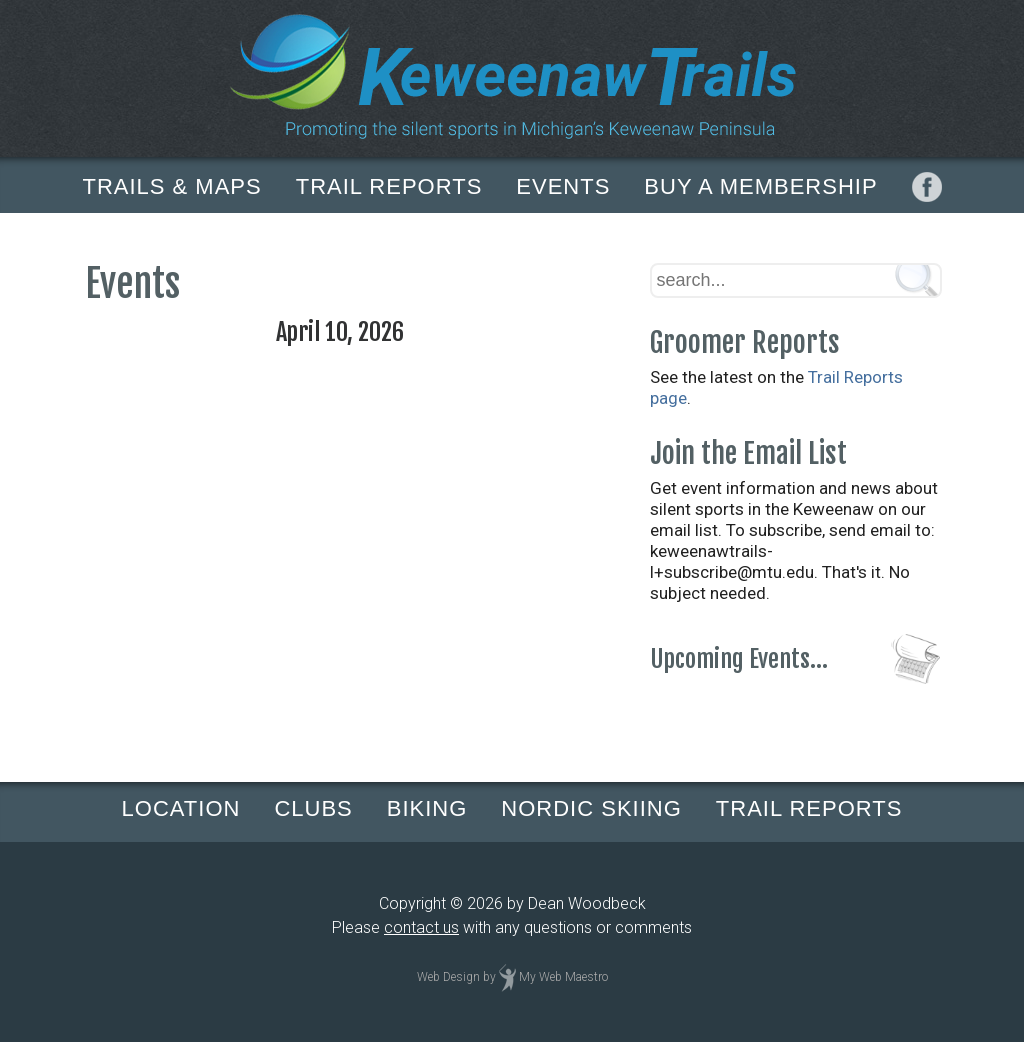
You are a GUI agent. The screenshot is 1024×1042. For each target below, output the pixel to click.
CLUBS (313, 808)
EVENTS (563, 186)
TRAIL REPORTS (389, 186)
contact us (421, 927)
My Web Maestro (563, 977)
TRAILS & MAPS (171, 186)
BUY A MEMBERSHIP (760, 186)
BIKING (427, 808)
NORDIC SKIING (591, 808)
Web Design (448, 977)
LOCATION (181, 808)
